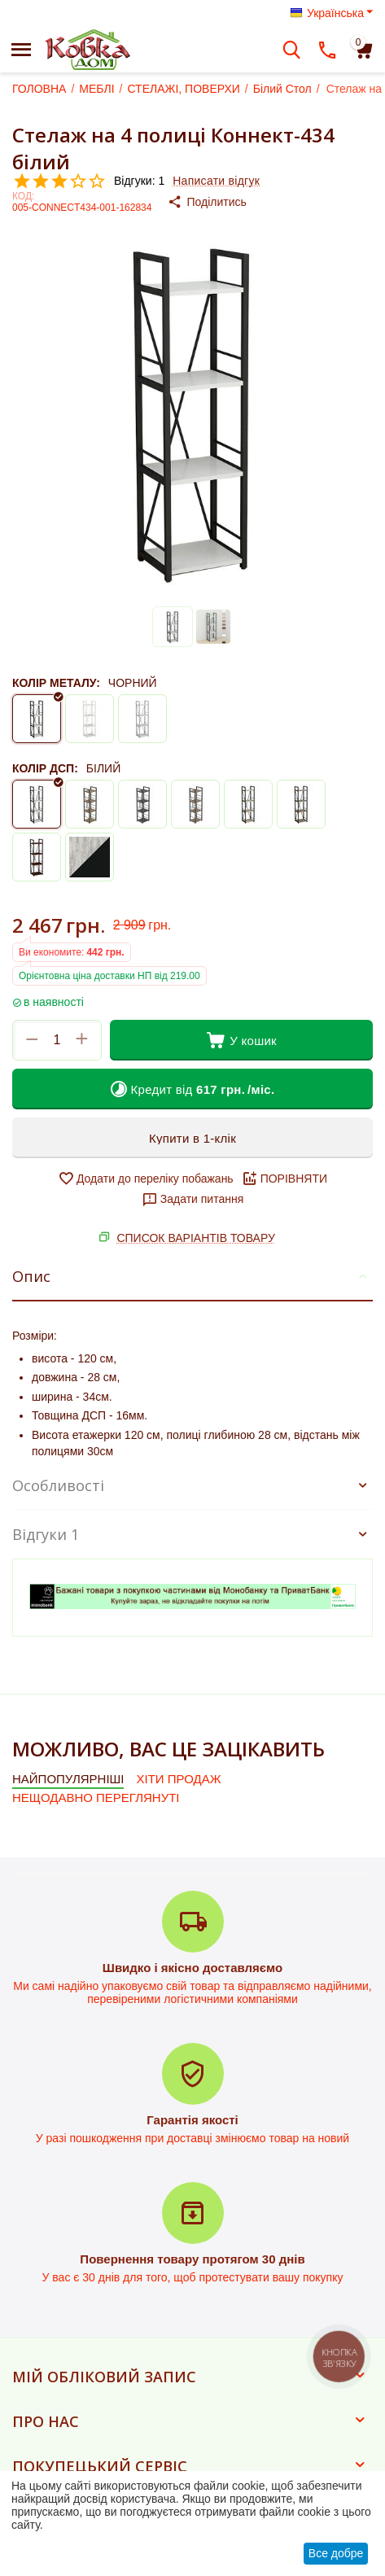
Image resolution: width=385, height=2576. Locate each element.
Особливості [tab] (192, 1485)
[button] (219, 201)
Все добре (336, 2553)
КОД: (23, 196)
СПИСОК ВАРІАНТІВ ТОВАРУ (195, 1237)
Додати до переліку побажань (146, 1178)
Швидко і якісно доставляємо (192, 1968)
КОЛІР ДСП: (45, 768)
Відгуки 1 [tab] (192, 1534)
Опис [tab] (192, 1276)
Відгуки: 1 (139, 180)
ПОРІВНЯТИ (284, 1178)
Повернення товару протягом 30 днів (192, 2259)
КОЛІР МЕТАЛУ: (56, 682)
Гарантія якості (192, 2120)
